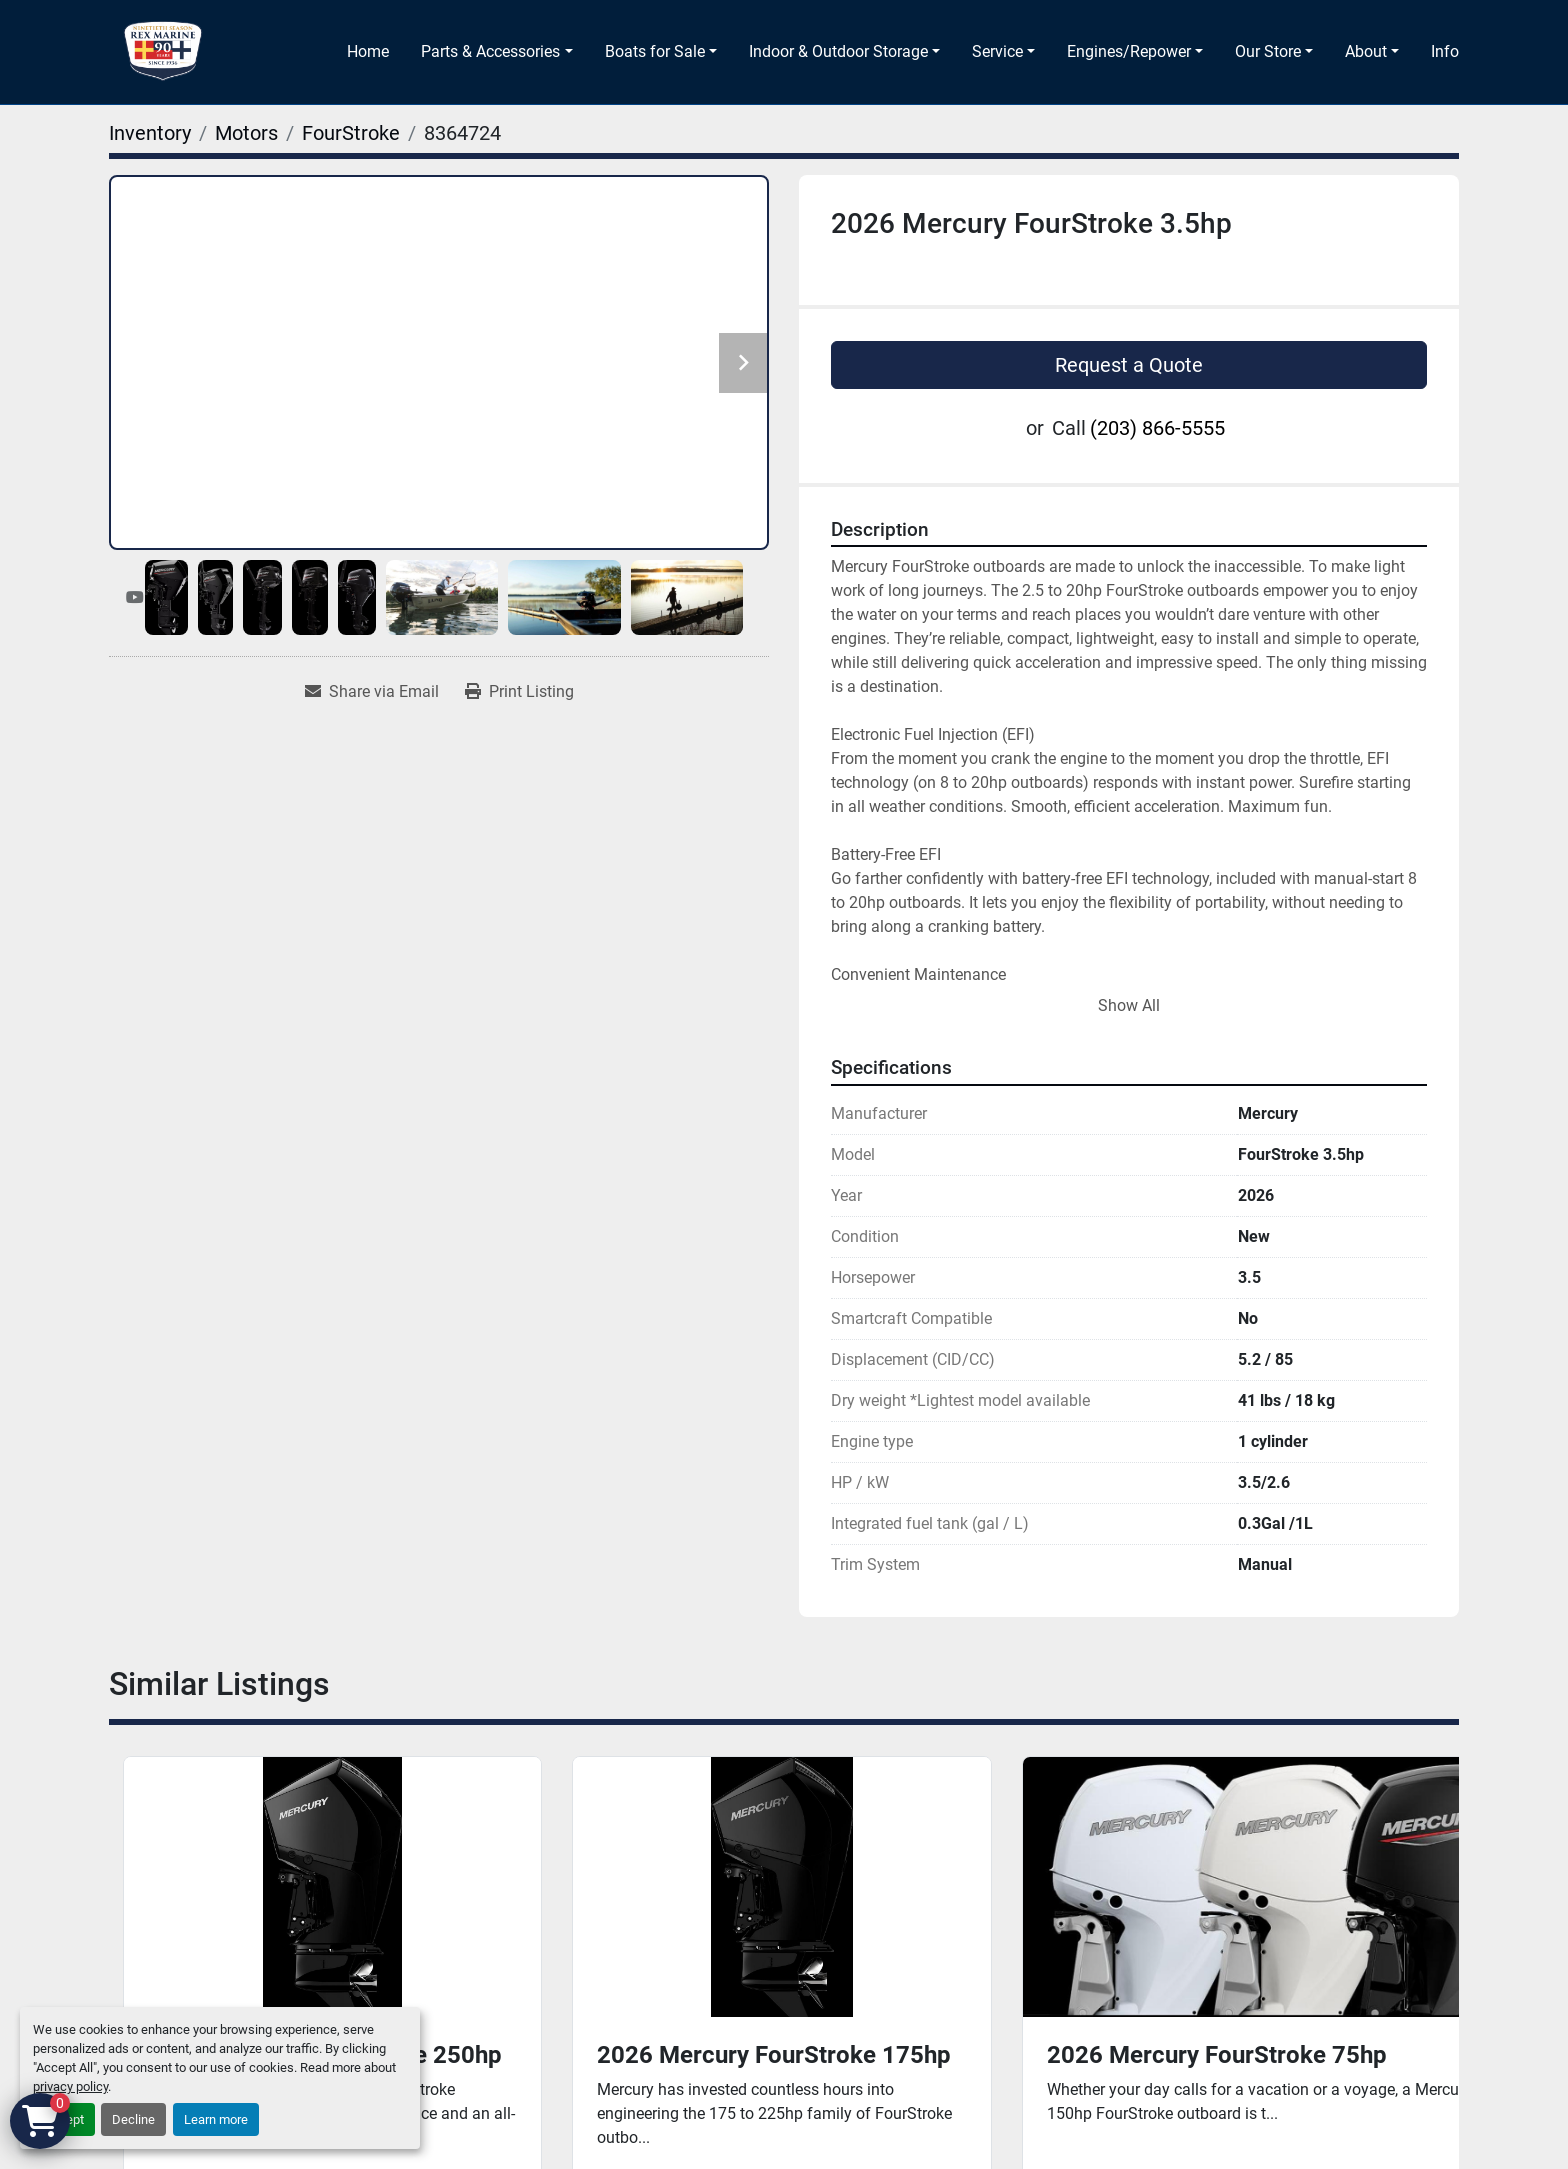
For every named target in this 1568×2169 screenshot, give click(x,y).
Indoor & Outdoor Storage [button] (838, 51)
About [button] (1366, 51)
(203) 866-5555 (1157, 428)
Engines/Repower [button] (1129, 51)
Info (1445, 51)
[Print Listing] (519, 692)
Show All (1129, 1005)
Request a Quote (1129, 365)
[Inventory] (150, 133)
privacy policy (70, 2086)
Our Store (1268, 51)
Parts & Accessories (490, 51)
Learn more (216, 2119)
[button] (496, 52)
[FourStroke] (351, 133)
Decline (133, 2119)
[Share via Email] (372, 692)
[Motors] (246, 133)
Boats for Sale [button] (655, 51)
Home (368, 51)
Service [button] (997, 51)
